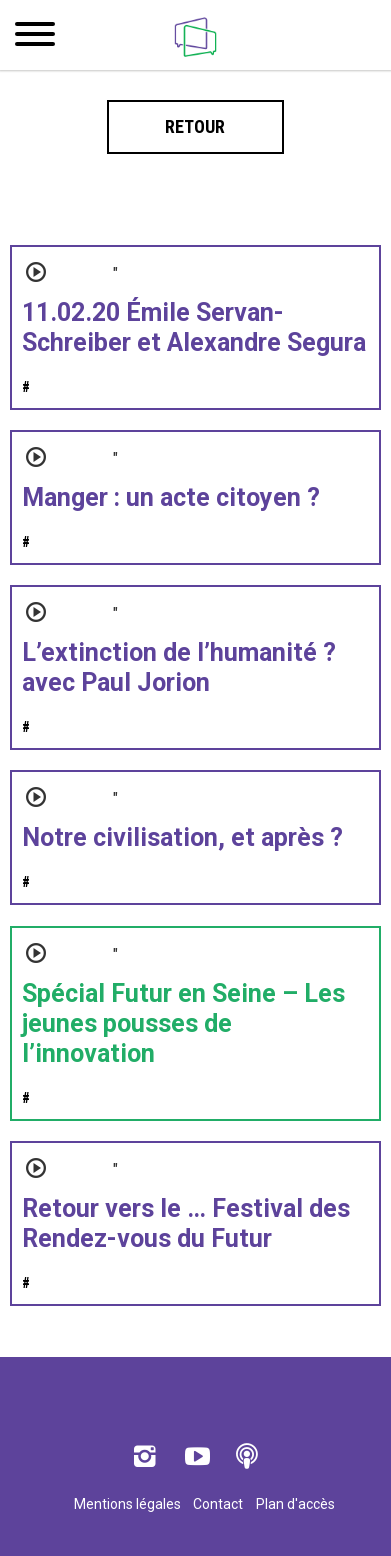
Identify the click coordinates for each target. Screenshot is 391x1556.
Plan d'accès (295, 1504)
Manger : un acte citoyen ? (171, 497)
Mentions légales (127, 1504)
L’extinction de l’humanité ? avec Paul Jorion (179, 667)
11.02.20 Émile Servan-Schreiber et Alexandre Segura (194, 327)
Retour (195, 126)
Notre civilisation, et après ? (182, 837)
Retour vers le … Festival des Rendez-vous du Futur (186, 1223)
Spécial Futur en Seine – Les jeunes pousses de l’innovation (183, 1023)
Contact (218, 1504)
